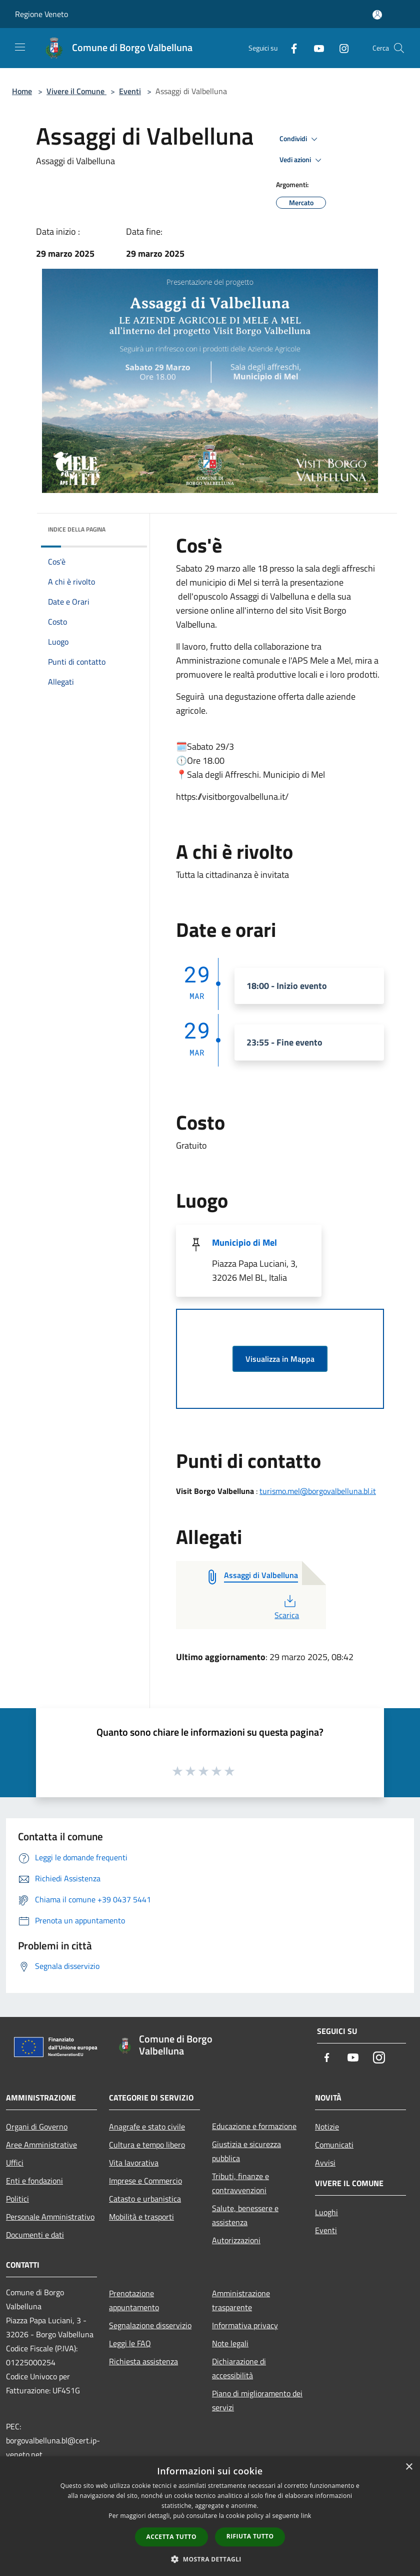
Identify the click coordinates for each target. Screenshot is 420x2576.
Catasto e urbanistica (145, 2199)
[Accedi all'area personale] (377, 15)
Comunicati (334, 2145)
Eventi (130, 91)
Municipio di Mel (244, 1242)
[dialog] (210, 2516)
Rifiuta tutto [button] (250, 2536)
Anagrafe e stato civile (147, 2127)
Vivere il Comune (76, 91)
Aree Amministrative (41, 2145)
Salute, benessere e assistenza (245, 2215)
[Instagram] (340, 48)
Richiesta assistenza (143, 2361)
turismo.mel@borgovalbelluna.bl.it (318, 1491)
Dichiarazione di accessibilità (239, 2368)
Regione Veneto (41, 14)
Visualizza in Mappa (280, 1359)
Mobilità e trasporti (141, 2217)
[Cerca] (399, 48)
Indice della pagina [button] (77, 529)
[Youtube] (315, 48)
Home (22, 91)
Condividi (300, 139)
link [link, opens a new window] (306, 2515)
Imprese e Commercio (145, 2181)
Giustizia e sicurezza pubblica (246, 2151)
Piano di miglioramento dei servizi (257, 2400)
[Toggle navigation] (20, 47)
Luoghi (326, 2212)
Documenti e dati (35, 2235)
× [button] (408, 2467)
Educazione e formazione (254, 2126)
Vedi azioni (302, 160)
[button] (210, 2559)
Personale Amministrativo (50, 2217)
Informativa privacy (245, 2325)
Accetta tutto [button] (171, 2536)
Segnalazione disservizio (150, 2325)
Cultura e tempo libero (147, 2145)
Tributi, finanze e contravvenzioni (240, 2183)
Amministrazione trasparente (241, 2300)
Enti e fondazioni (34, 2181)
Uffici (15, 2163)
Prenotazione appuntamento (134, 2300)
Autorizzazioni (236, 2240)
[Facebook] (290, 48)
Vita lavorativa (133, 2163)
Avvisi (325, 2163)
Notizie (327, 2127)
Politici (17, 2199)
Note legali (230, 2343)
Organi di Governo (37, 2127)
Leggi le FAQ (130, 2343)
